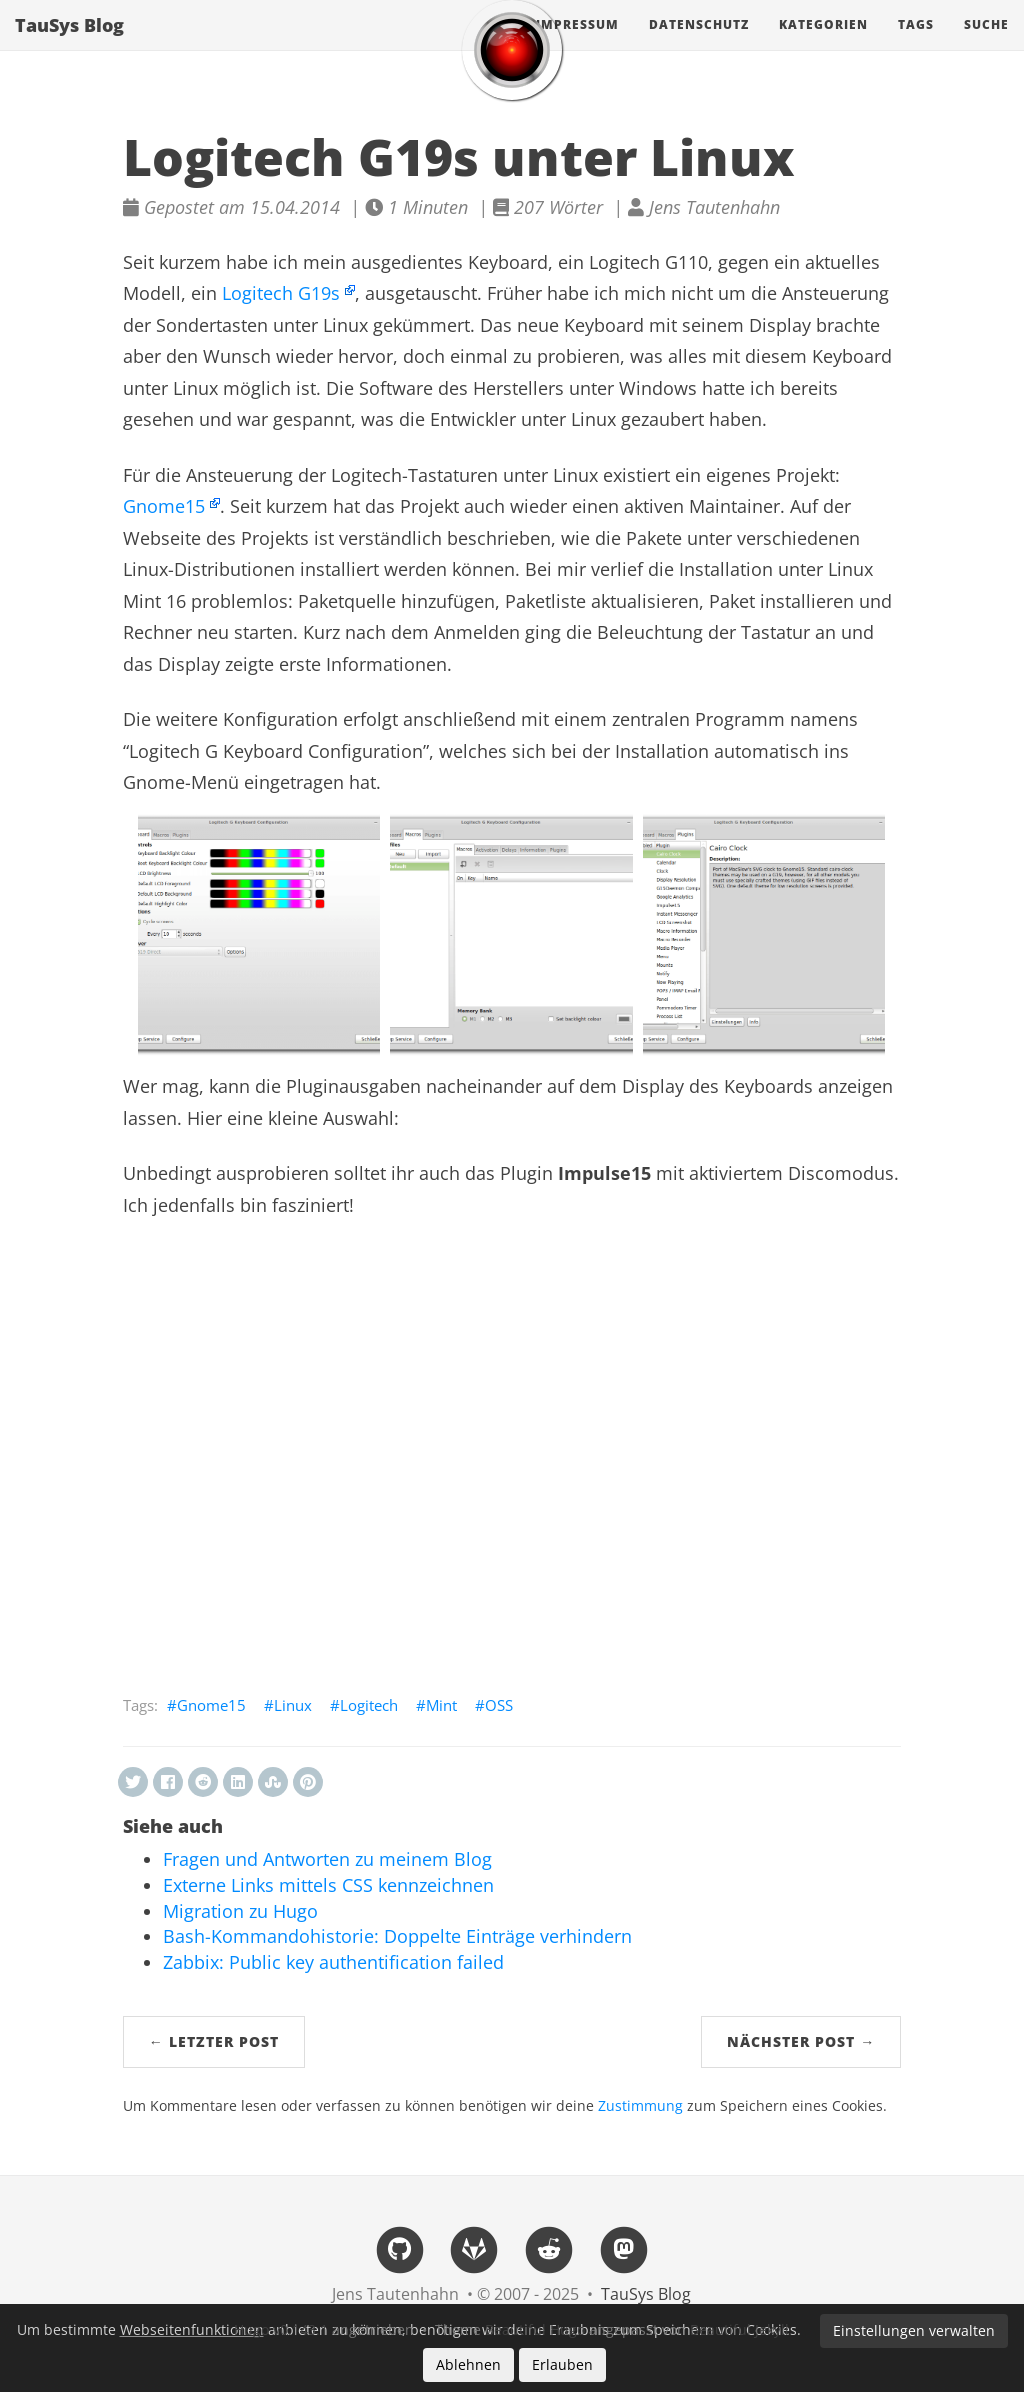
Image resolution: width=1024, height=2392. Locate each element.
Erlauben (562, 2364)
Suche (986, 44)
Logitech (369, 1705)
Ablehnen (468, 2364)
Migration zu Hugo (240, 1911)
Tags (916, 44)
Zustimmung (640, 2106)
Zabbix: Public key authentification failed (333, 1962)
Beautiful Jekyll (739, 2329)
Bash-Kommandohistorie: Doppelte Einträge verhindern (397, 1936)
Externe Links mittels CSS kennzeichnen (328, 1885)
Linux (293, 1705)
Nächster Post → (801, 2041)
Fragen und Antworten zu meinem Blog (327, 1859)
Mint (441, 1705)
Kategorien (823, 44)
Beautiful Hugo (535, 2329)
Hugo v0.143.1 (281, 2329)
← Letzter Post (214, 2041)
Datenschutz (699, 44)
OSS (499, 1705)
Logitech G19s (281, 293)
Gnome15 (164, 506)
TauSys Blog (69, 45)
